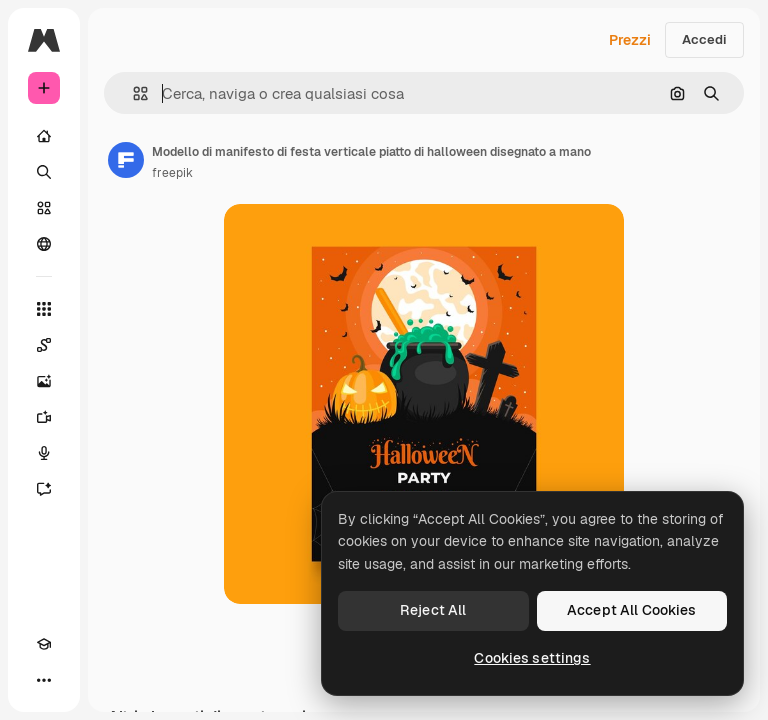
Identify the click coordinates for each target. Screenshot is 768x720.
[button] (132, 93)
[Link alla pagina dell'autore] (126, 160)
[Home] (44, 136)
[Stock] (44, 208)
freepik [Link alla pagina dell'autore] (172, 173)
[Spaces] (44, 345)
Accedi (704, 39)
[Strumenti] (44, 309)
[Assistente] (44, 489)
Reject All (433, 610)
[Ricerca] (44, 172)
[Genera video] (44, 417)
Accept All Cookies (632, 610)
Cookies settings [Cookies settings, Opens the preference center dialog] (532, 658)
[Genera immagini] (44, 381)
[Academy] (44, 644)
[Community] (44, 244)
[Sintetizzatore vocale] (44, 453)
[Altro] (44, 680)
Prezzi (630, 40)
